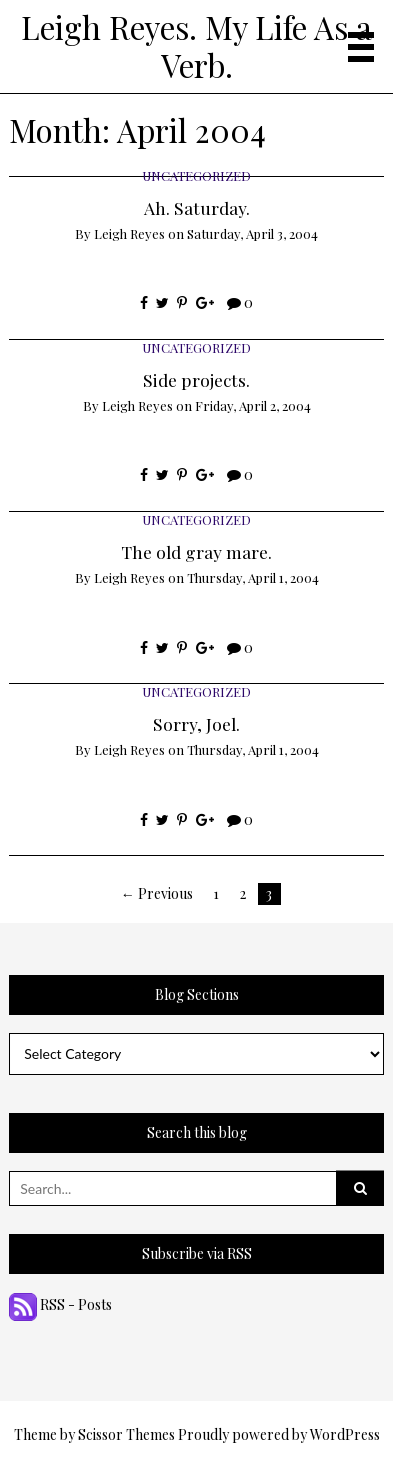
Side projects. (196, 379)
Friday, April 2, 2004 (253, 405)
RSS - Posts (60, 1304)
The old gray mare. (196, 551)
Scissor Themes (126, 1434)
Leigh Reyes (129, 233)
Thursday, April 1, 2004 (253, 577)
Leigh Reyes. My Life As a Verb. (196, 46)
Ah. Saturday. (197, 207)
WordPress (345, 1434)
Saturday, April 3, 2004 (252, 233)
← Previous (157, 893)
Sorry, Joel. (196, 723)
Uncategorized (196, 175)
